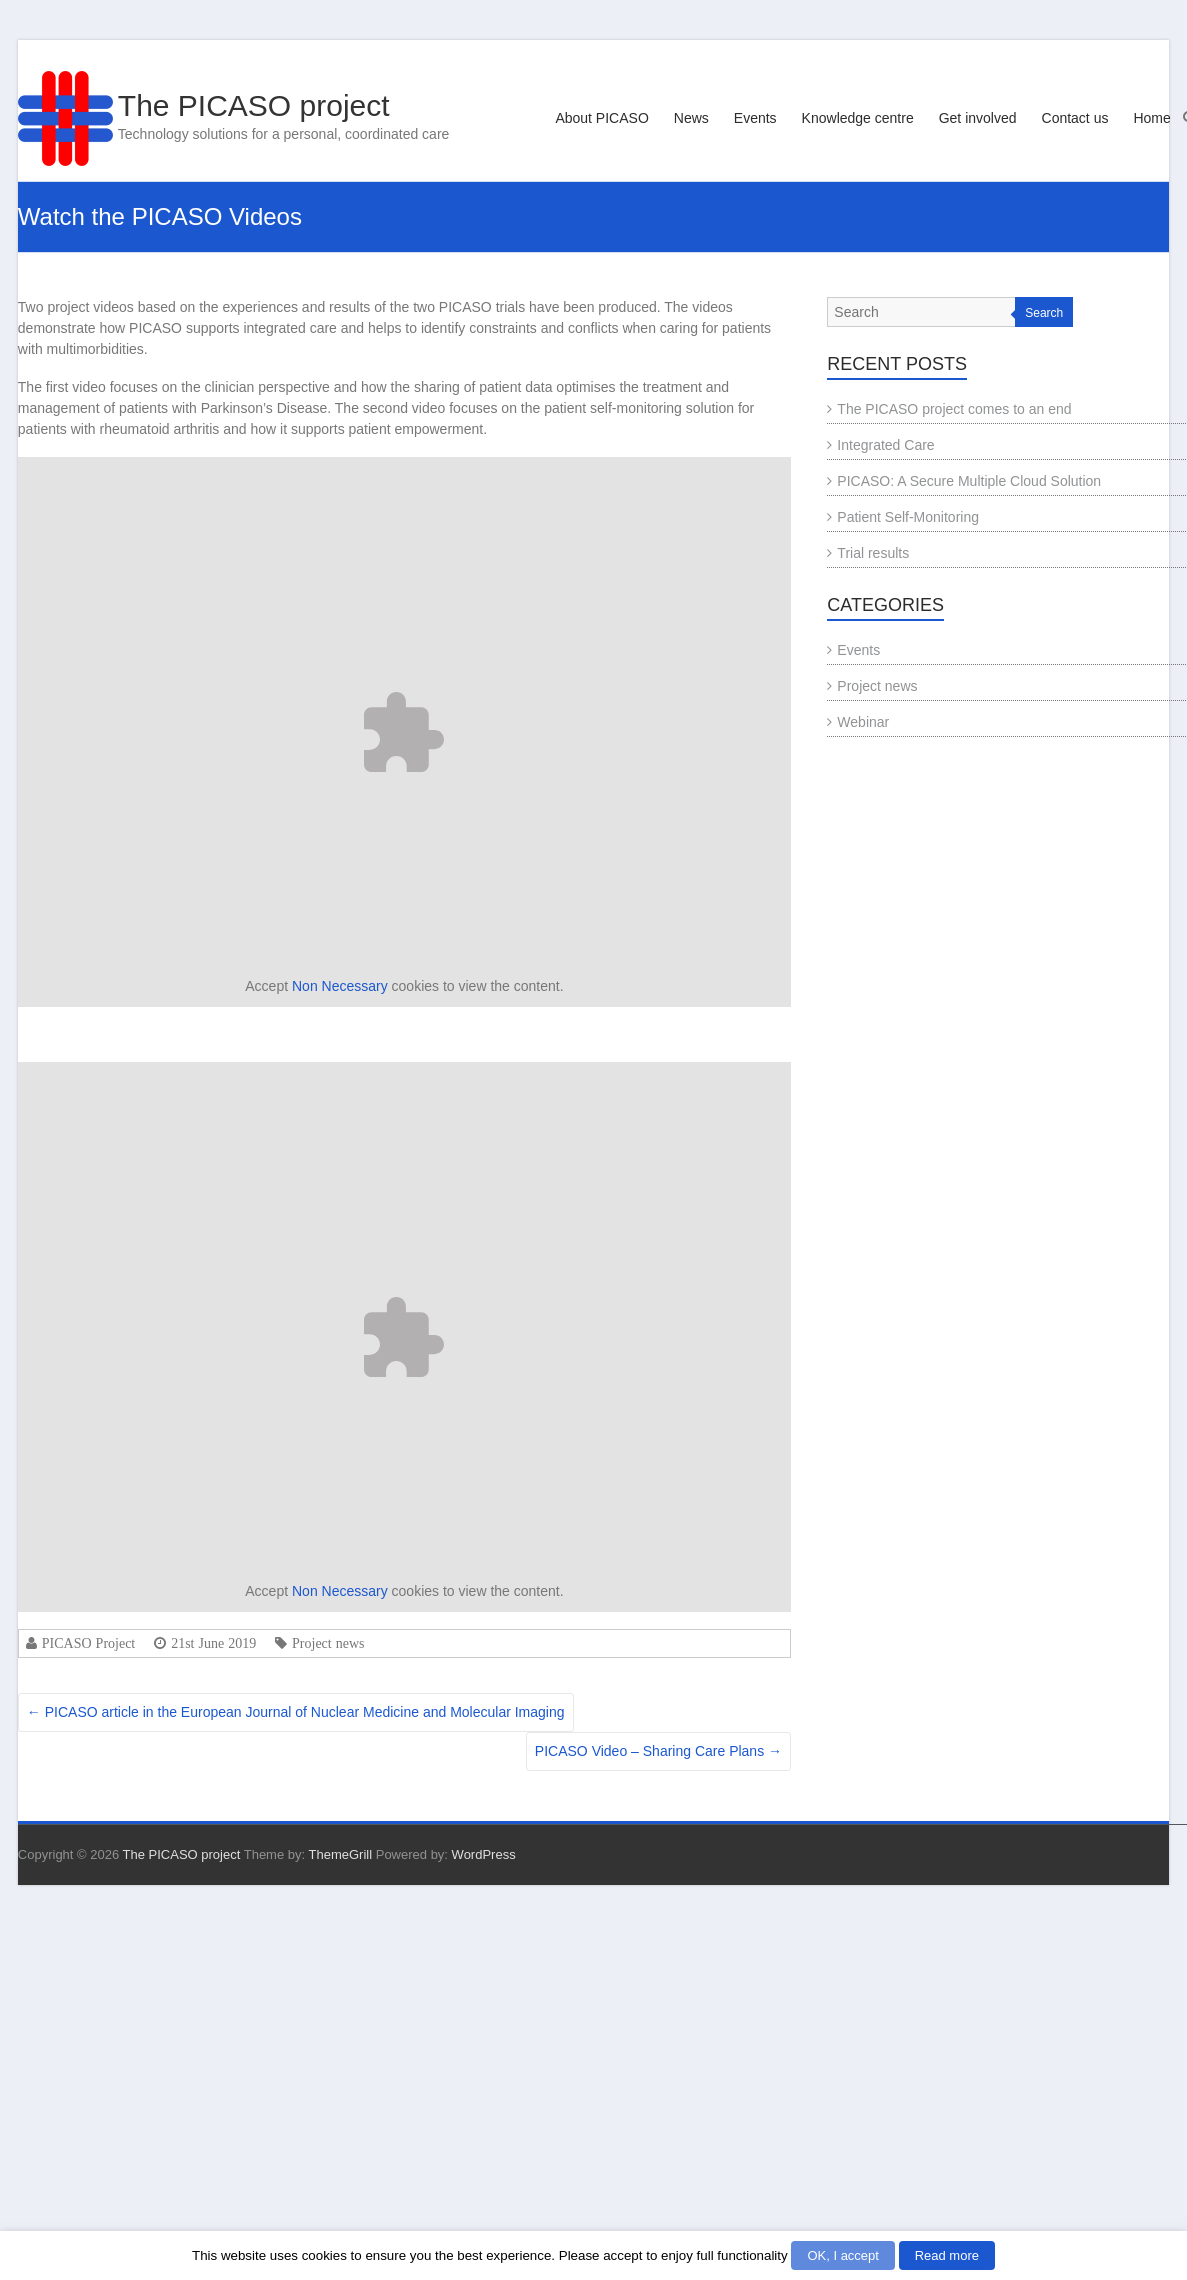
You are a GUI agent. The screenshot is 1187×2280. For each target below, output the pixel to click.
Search (1044, 313)
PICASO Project (88, 1643)
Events (755, 118)
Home (1151, 118)
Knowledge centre (858, 118)
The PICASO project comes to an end (954, 409)
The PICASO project (254, 105)
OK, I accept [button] (843, 2255)
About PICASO (601, 118)
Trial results (873, 553)
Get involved (978, 118)
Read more (947, 2255)
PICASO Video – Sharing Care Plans (658, 1751)
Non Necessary (340, 986)
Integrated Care (885, 445)
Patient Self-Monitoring (908, 517)
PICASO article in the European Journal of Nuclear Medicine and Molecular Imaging (296, 1712)
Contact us (1075, 118)
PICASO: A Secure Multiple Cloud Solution (969, 481)
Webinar (863, 722)
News (691, 118)
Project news (328, 1643)
